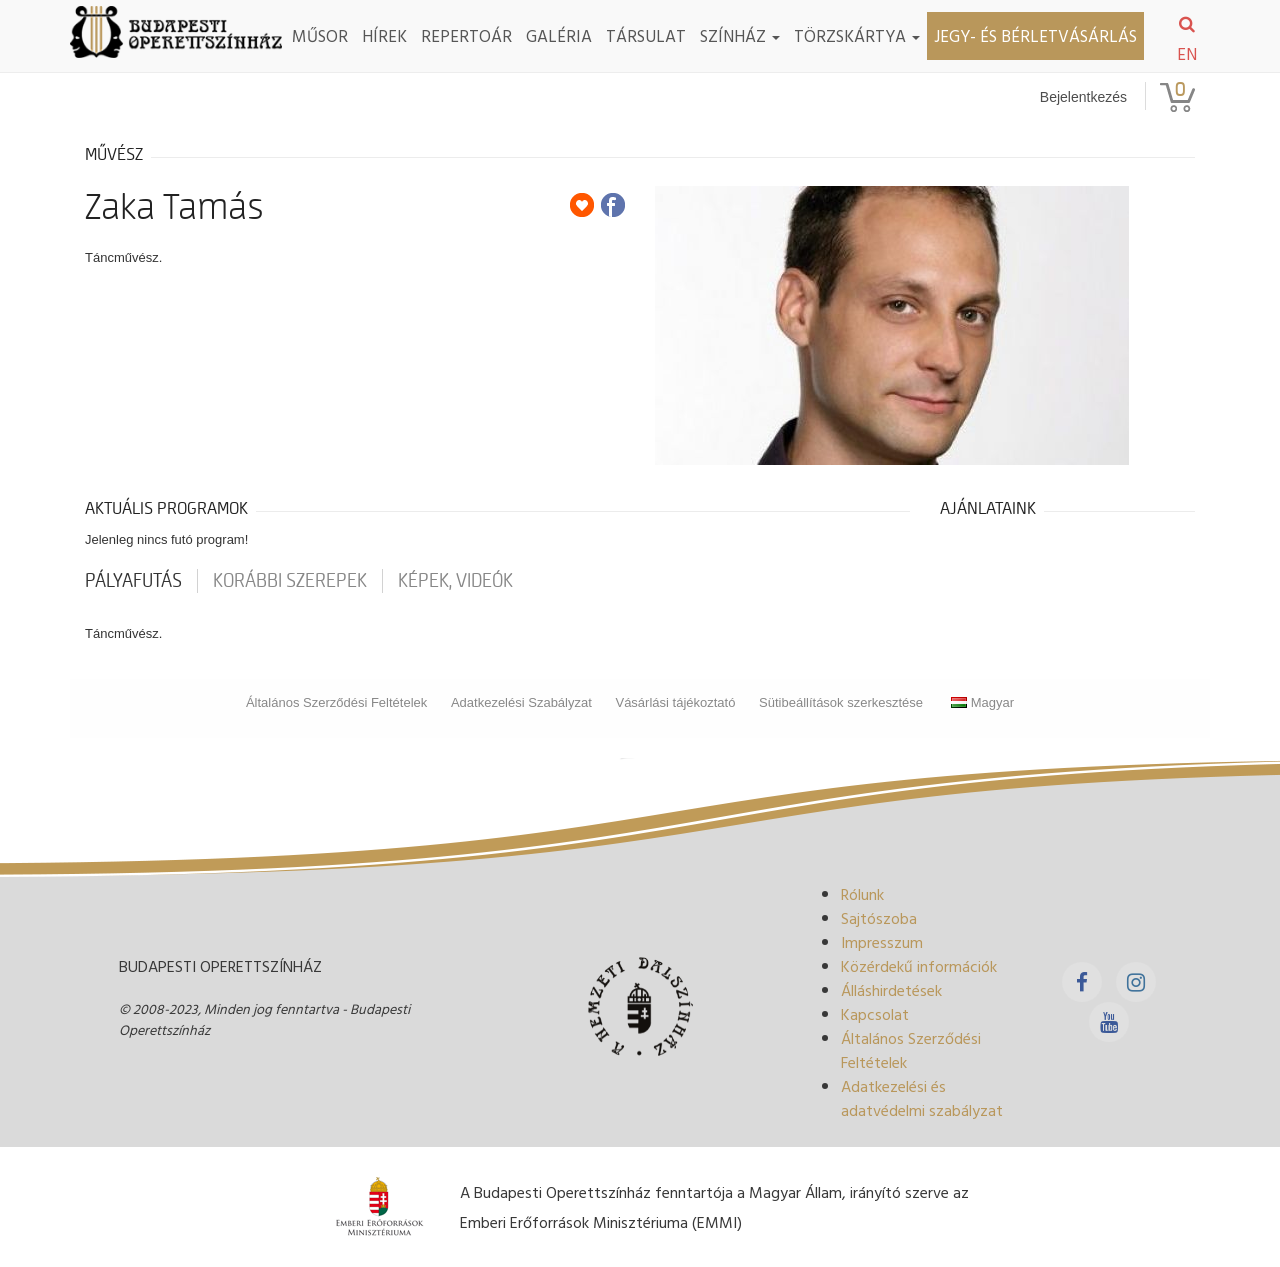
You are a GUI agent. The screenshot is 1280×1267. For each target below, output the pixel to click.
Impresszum (882, 942)
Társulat (646, 35)
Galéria (559, 35)
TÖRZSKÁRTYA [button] (857, 35)
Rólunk (862, 894)
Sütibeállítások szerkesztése (841, 702)
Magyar (982, 702)
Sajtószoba (879, 918)
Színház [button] (740, 35)
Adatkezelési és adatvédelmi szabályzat (922, 1098)
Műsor (320, 35)
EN (1187, 54)
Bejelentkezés (1083, 97)
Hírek (384, 35)
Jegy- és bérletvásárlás (1035, 35)
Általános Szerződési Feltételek (336, 702)
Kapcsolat (875, 1014)
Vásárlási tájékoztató (675, 702)
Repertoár (466, 35)
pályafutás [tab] (133, 581)
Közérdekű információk (919, 966)
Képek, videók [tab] (455, 581)
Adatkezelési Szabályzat (521, 702)
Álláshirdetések (891, 990)
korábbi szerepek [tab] (290, 581)
